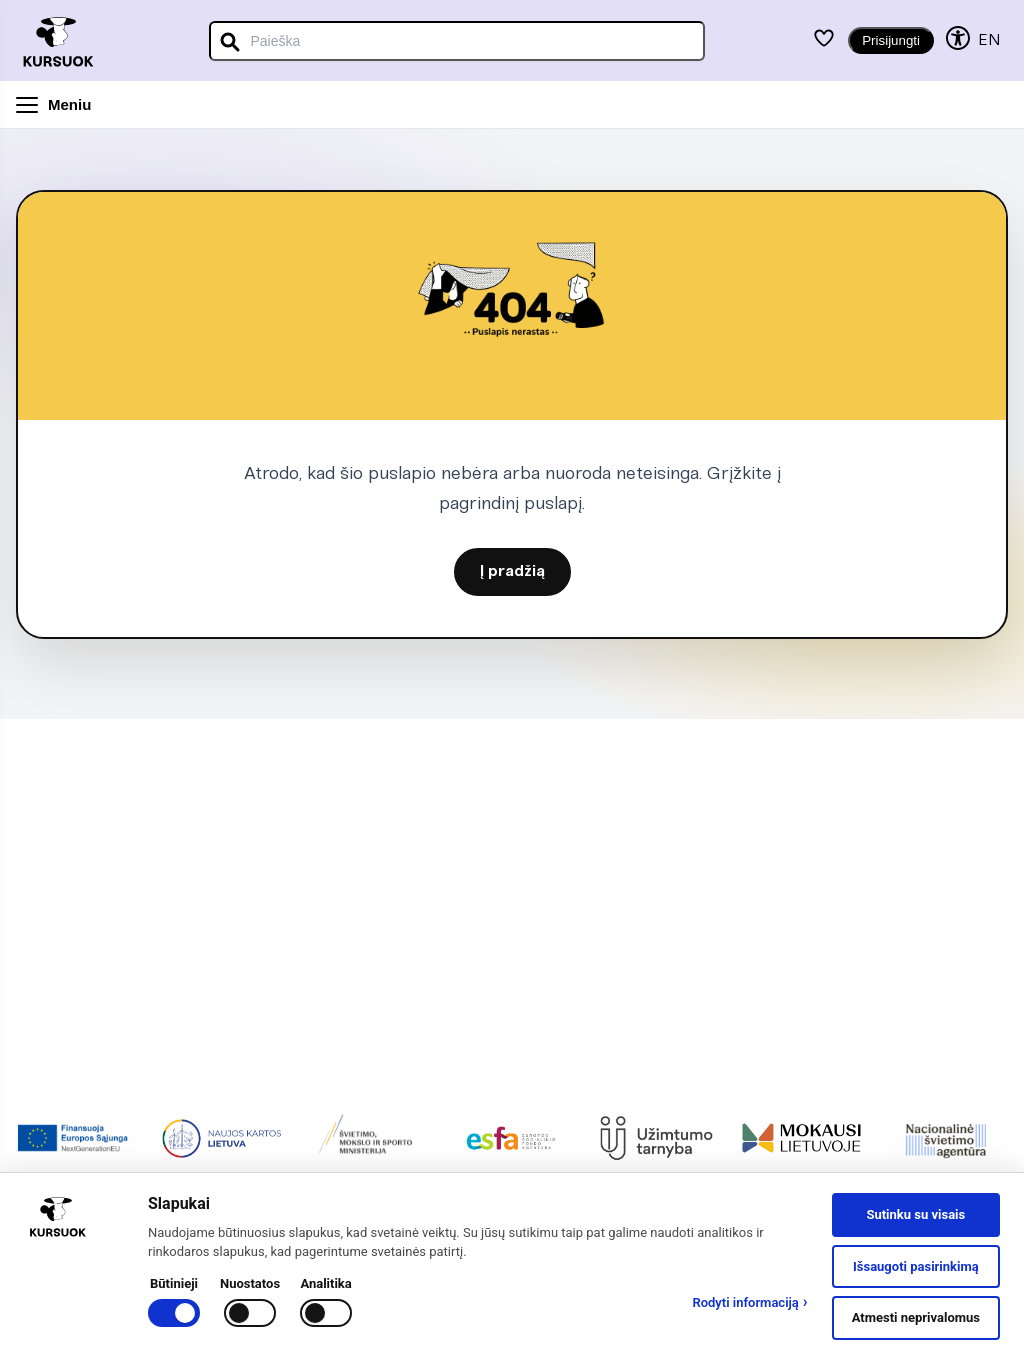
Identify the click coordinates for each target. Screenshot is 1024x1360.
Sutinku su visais (915, 1214)
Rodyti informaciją (749, 1302)
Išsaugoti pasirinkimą (916, 1266)
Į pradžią (512, 572)
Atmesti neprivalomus (916, 1317)
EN (989, 40)
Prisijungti (891, 40)
